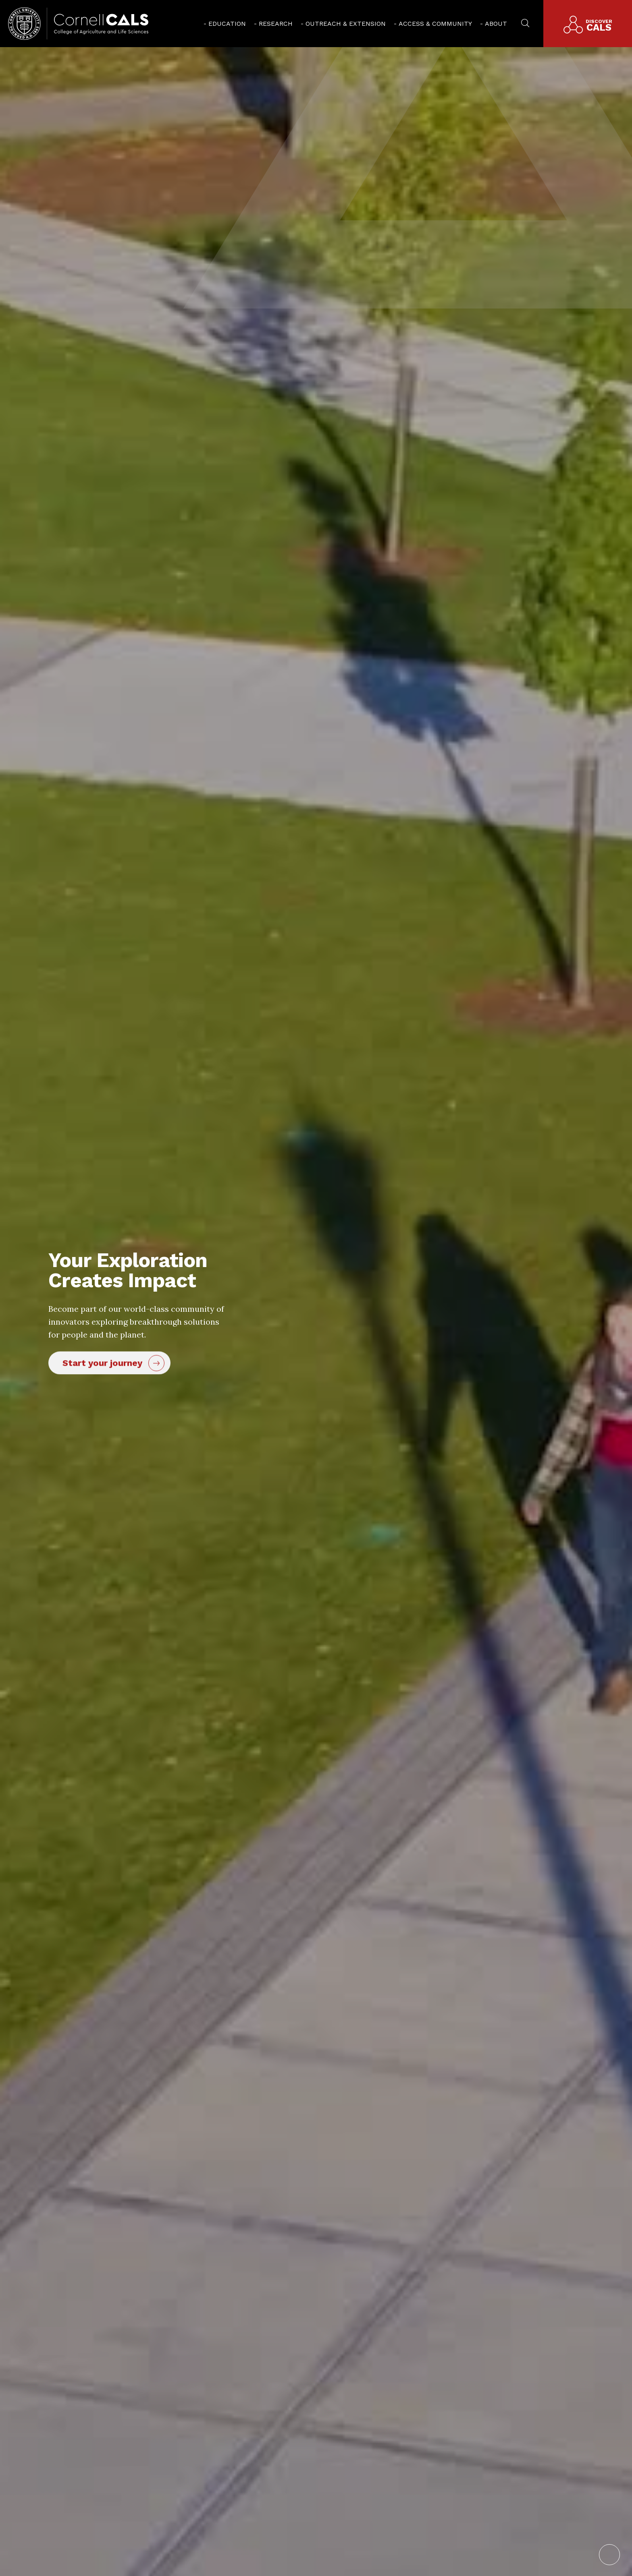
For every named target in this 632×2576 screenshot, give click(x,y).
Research (276, 23)
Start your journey (102, 1363)
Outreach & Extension (346, 23)
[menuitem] (225, 23)
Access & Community (435, 23)
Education (227, 23)
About (496, 23)
